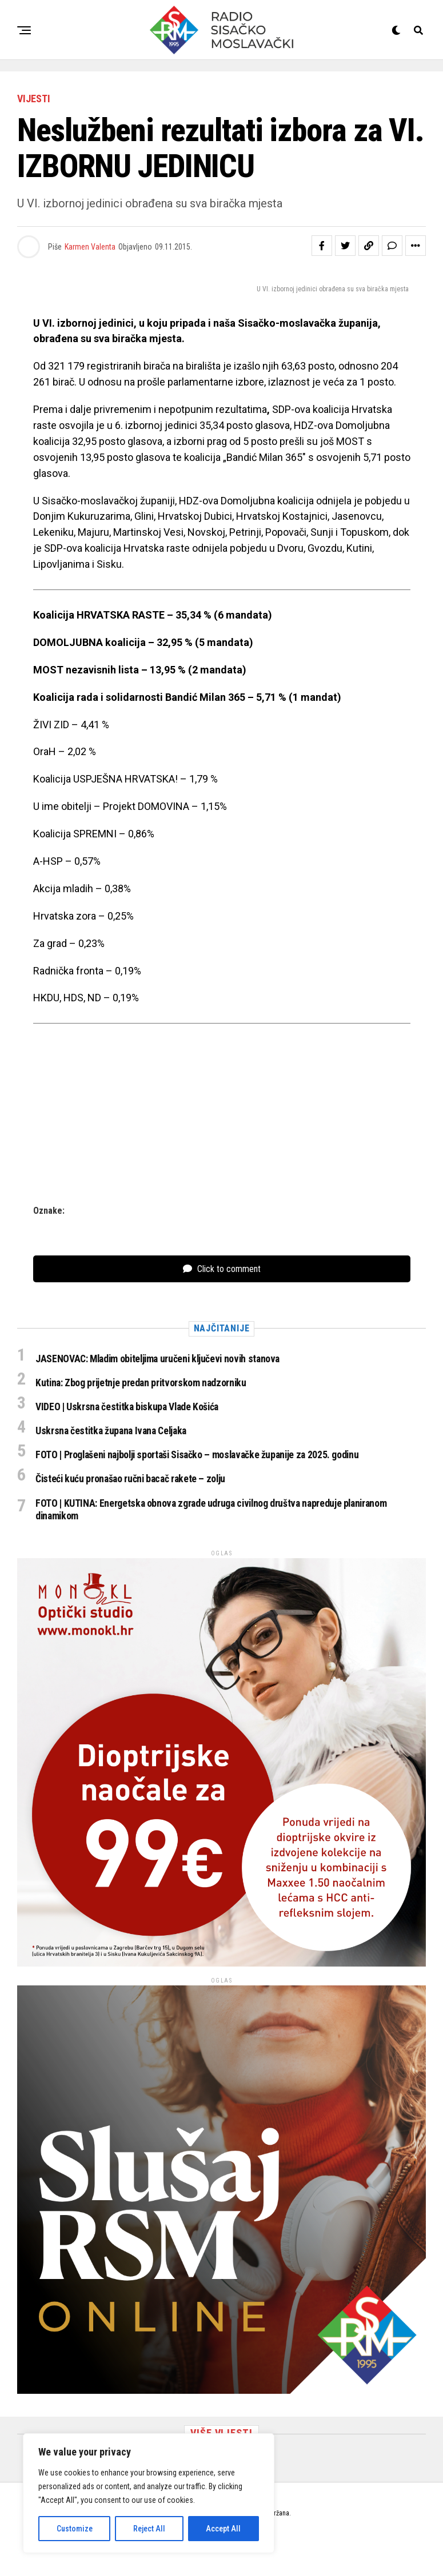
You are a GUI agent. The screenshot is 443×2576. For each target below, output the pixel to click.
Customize (75, 2528)
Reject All (149, 2528)
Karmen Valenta (90, 246)
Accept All (223, 2528)
